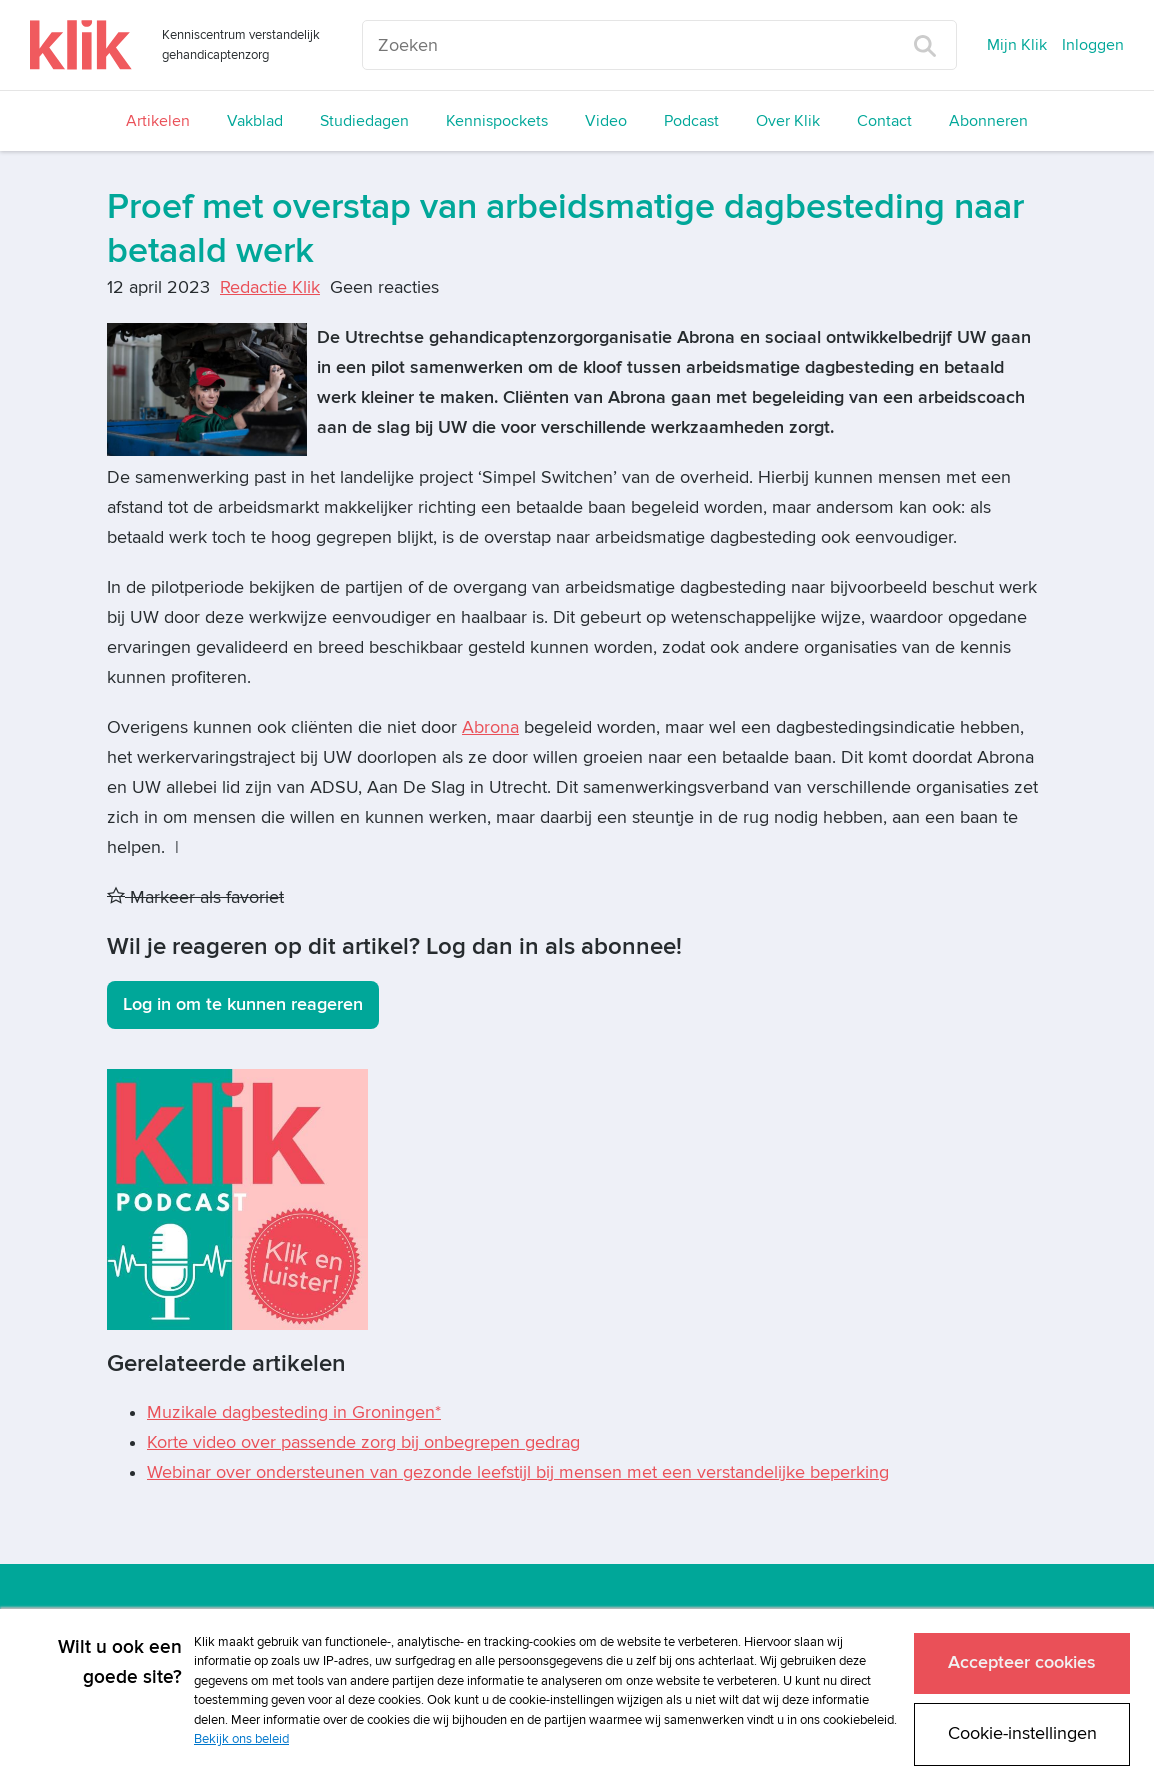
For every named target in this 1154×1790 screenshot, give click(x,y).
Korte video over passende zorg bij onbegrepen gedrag (363, 1442)
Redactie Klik (270, 287)
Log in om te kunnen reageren (243, 1004)
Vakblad (255, 121)
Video (606, 121)
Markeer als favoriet (195, 897)
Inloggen (1093, 45)
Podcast (691, 121)
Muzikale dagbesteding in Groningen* (294, 1412)
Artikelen (158, 121)
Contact (884, 121)
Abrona (490, 727)
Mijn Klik (1017, 45)
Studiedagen (364, 121)
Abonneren (988, 121)
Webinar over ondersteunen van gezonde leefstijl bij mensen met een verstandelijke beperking (518, 1472)
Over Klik (788, 121)
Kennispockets (497, 121)
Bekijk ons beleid (241, 1737)
